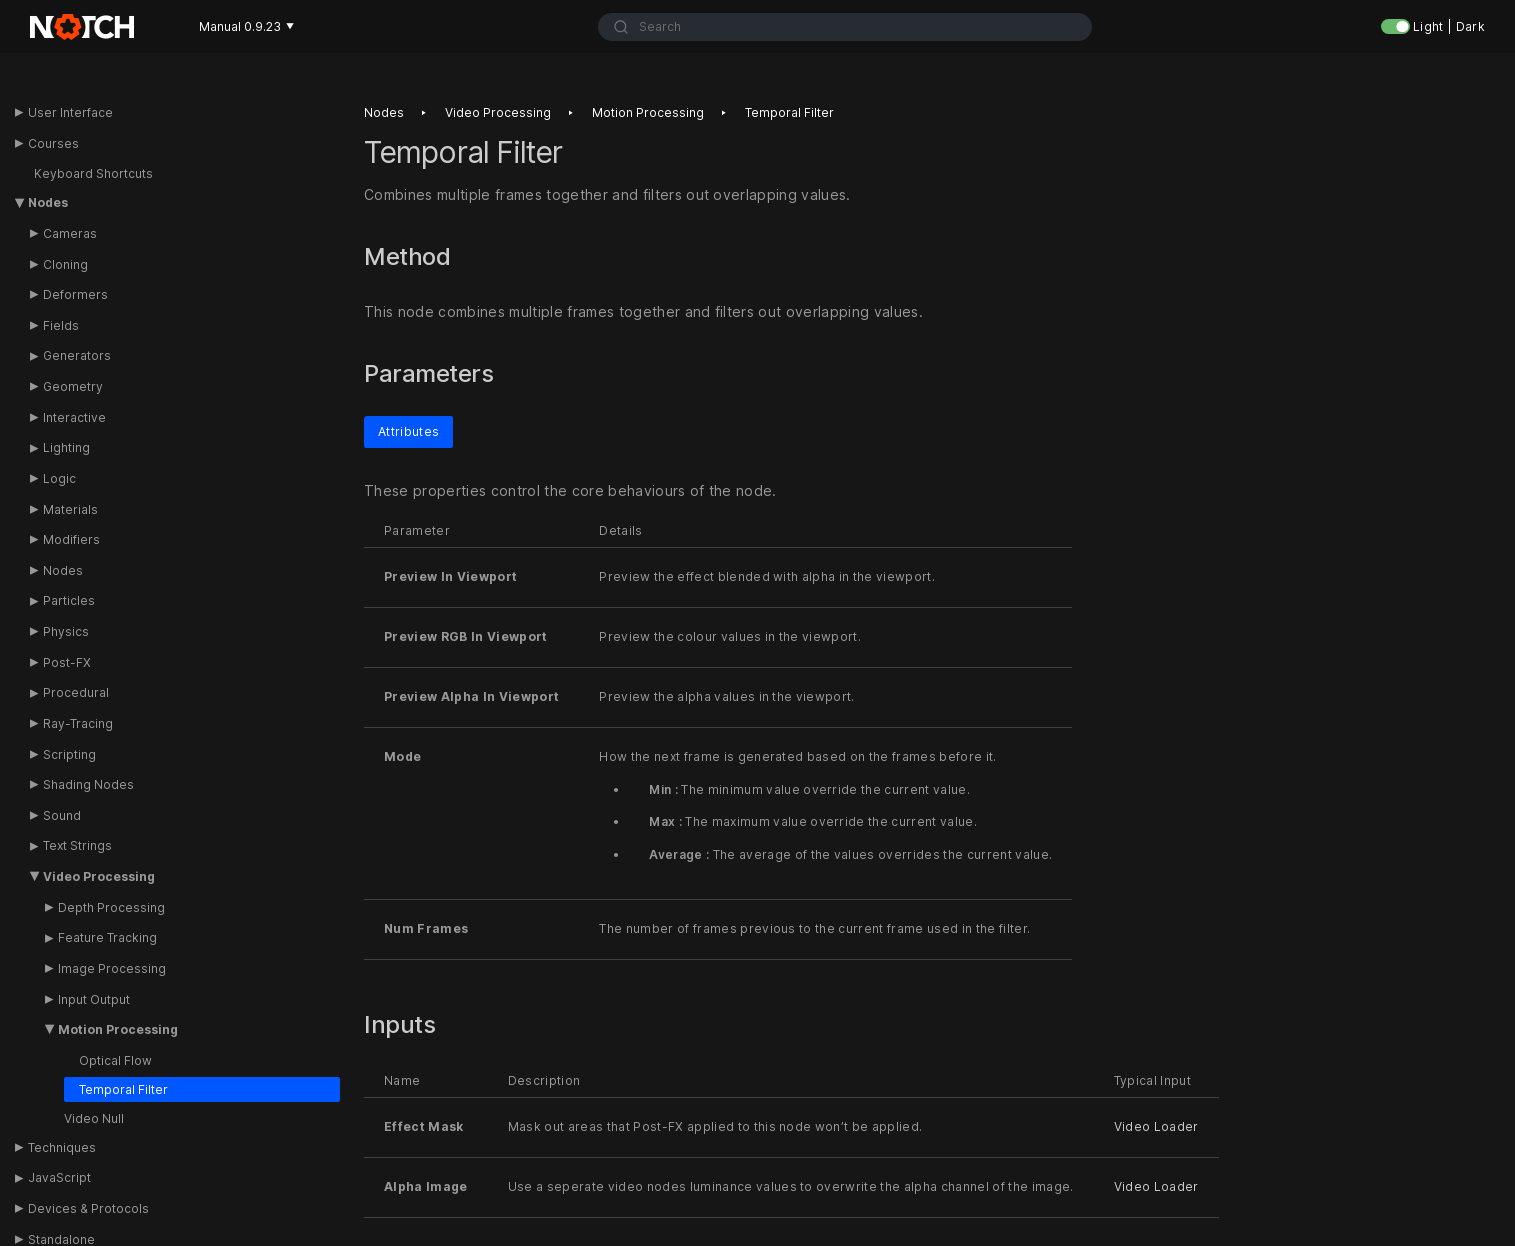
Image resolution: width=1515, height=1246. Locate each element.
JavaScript (59, 1177)
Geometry (73, 386)
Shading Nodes (88, 784)
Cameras (70, 233)
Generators (77, 355)
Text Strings (77, 845)
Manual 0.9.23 (246, 26)
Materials (70, 509)
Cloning (65, 264)
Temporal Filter (123, 1089)
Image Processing (112, 968)
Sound (62, 815)
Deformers (75, 294)
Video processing (498, 112)
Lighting (66, 447)
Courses (53, 143)
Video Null (94, 1118)
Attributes (408, 430)
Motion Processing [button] (118, 1029)
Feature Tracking (107, 937)
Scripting (69, 754)
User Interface (70, 112)
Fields (61, 325)
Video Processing (99, 876)
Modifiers (71, 539)
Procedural (76, 692)
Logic (59, 478)
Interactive (74, 417)
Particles (69, 600)
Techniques (62, 1147)
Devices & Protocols (88, 1208)
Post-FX (67, 662)
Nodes (48, 202)
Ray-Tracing (78, 723)
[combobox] (845, 27)
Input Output (94, 999)
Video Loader (1156, 1126)
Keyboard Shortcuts (93, 173)
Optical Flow (115, 1060)
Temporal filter (789, 112)
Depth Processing (111, 907)
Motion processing (648, 112)
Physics (66, 631)
